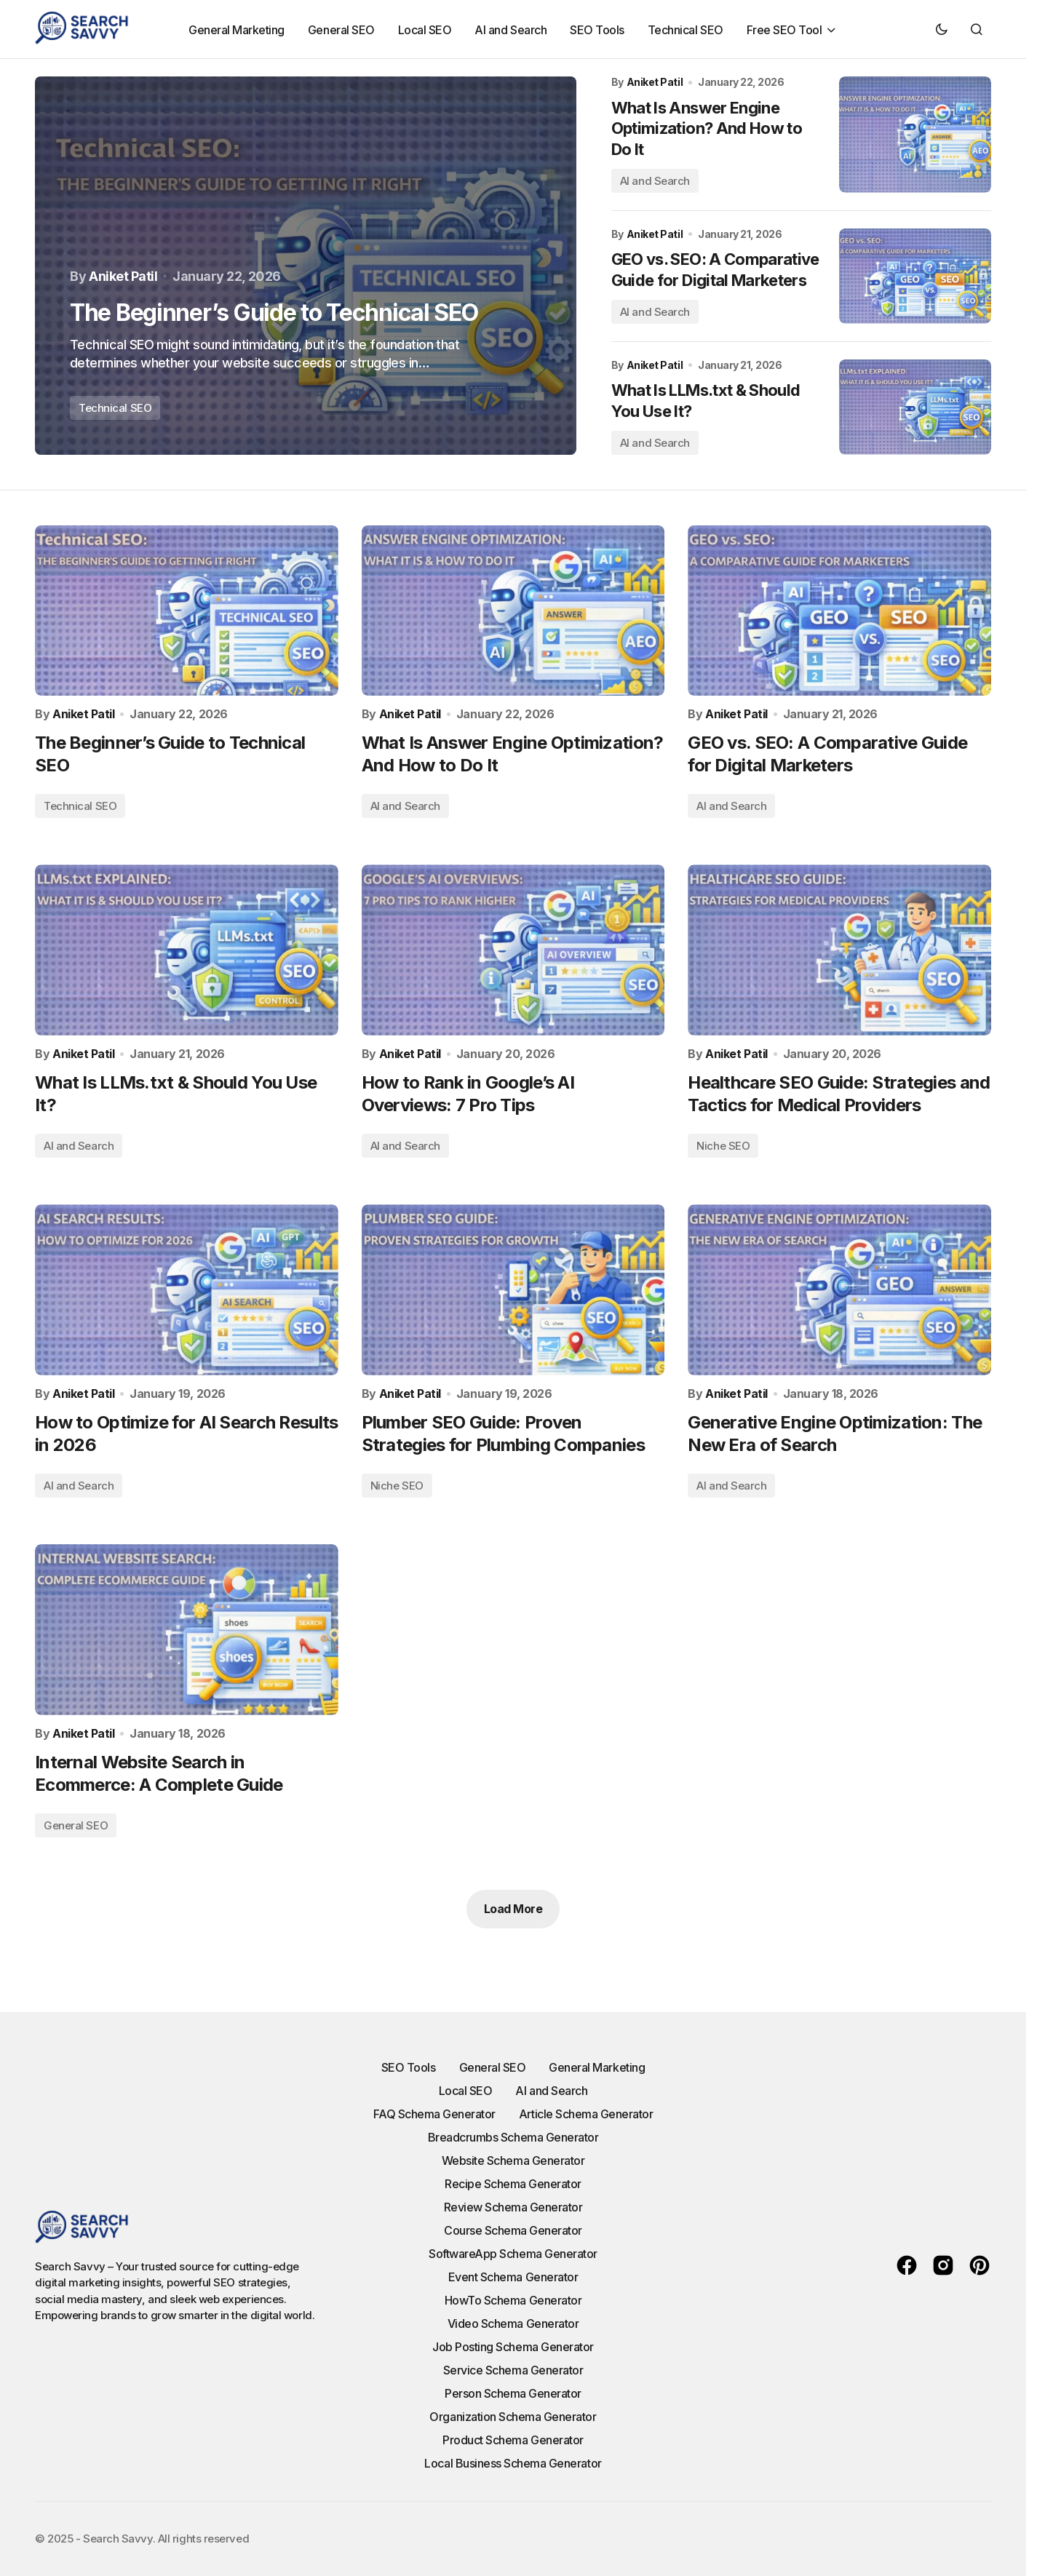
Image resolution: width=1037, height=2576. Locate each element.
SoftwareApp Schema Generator (513, 2253)
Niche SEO (723, 1146)
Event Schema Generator (513, 2277)
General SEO (76, 1825)
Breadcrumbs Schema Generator (513, 2137)
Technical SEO (115, 408)
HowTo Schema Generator (513, 2300)
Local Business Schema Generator (512, 2463)
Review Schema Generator (513, 2207)
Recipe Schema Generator (513, 2184)
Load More (513, 1908)
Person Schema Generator (513, 2393)
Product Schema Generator (512, 2440)
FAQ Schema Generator (434, 2114)
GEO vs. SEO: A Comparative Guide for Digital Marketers (715, 270)
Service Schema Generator (513, 2370)
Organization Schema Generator (512, 2416)
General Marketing (597, 2067)
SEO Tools (408, 2067)
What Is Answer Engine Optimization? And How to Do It (706, 128)
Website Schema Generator (513, 2160)
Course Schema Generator (513, 2230)
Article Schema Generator (586, 2114)
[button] (941, 29)
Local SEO (466, 2090)
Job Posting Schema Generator (513, 2347)
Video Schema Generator (513, 2323)
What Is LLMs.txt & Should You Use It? (705, 401)
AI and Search (655, 181)
